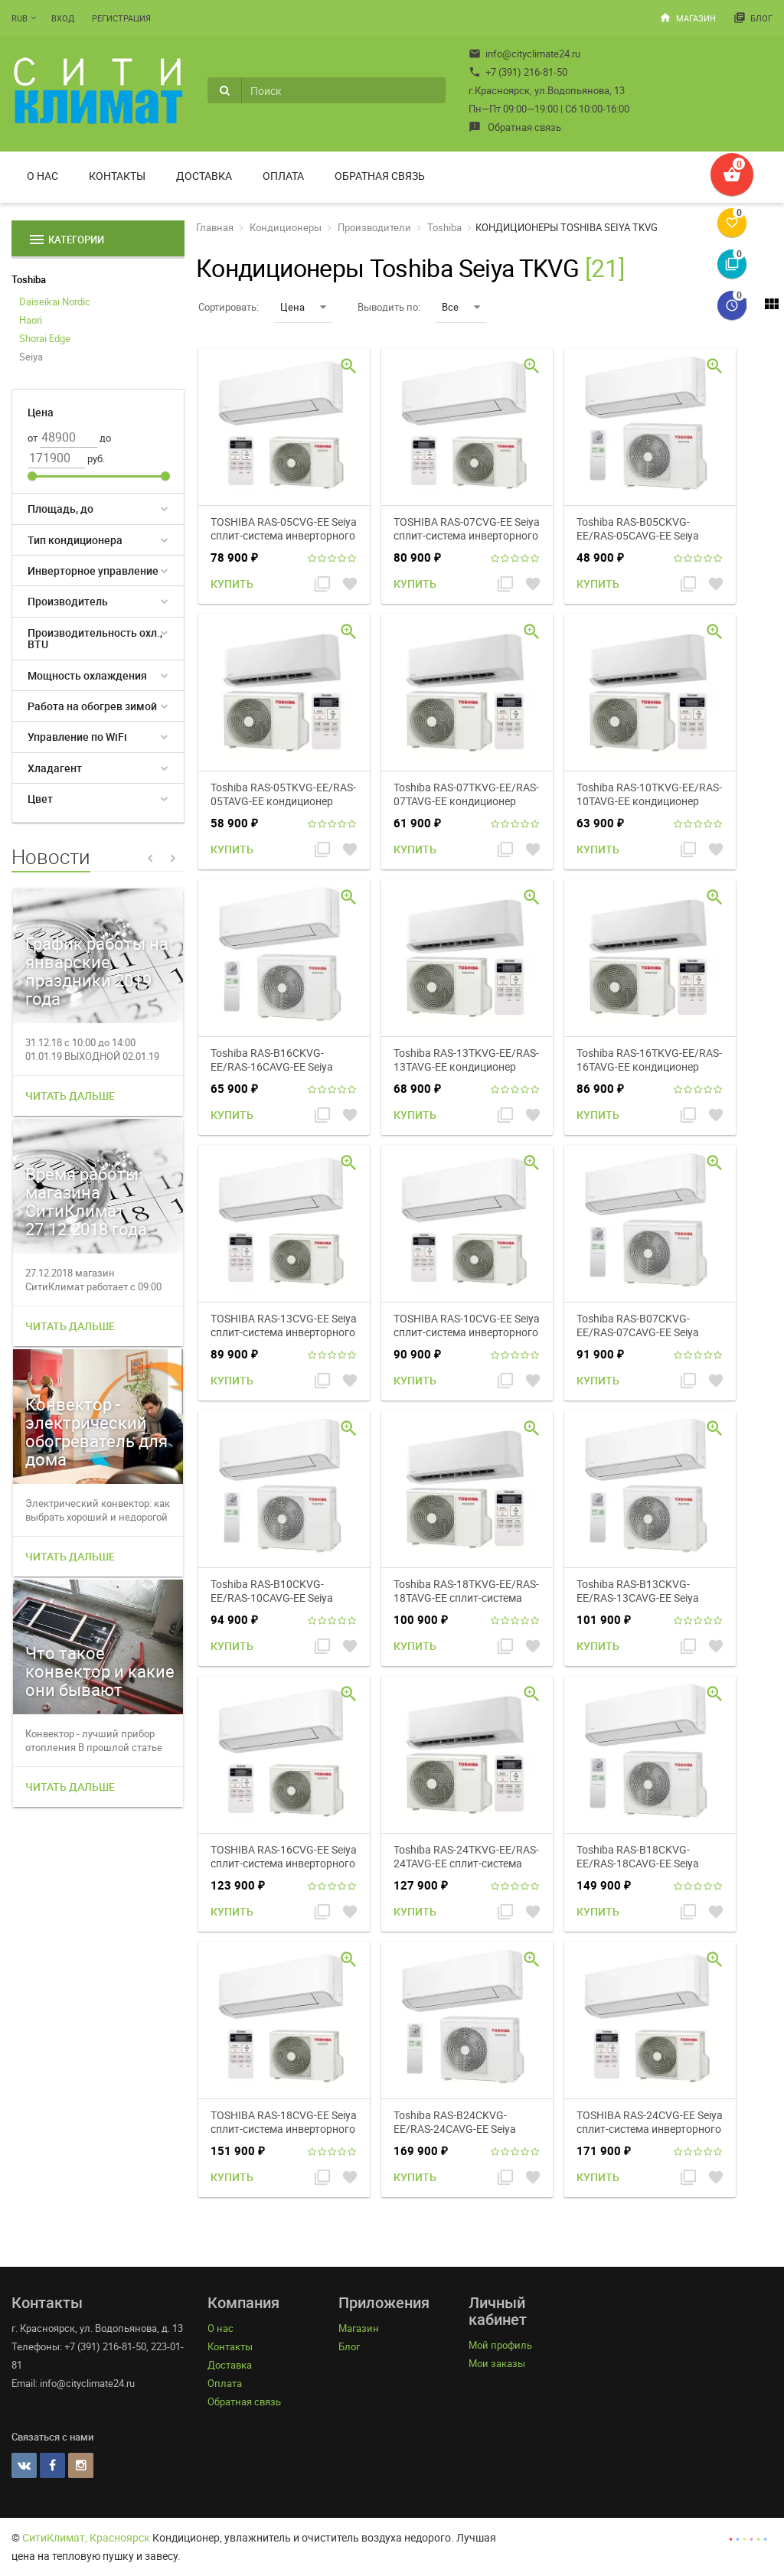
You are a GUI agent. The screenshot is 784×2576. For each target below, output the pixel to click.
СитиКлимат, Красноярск (86, 2537)
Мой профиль (500, 2345)
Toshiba (28, 279)
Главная (215, 227)
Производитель (68, 601)
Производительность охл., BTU (95, 638)
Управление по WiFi (77, 736)
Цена (303, 307)
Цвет (40, 798)
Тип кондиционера (75, 540)
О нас (42, 175)
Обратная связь (515, 127)
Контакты (117, 175)
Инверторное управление (93, 570)
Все (461, 307)
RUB (19, 18)
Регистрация (121, 18)
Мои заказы (497, 2363)
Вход (62, 18)
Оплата (283, 175)
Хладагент (55, 768)
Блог (753, 17)
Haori (30, 320)
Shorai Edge (44, 338)
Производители (374, 227)
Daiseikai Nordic (54, 301)
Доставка (204, 175)
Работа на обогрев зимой (92, 706)
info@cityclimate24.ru (524, 53)
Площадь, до (60, 508)
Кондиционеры (286, 227)
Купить (232, 583)
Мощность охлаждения (87, 675)
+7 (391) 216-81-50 (518, 72)
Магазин (687, 17)
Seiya (31, 357)
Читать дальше (70, 1095)
